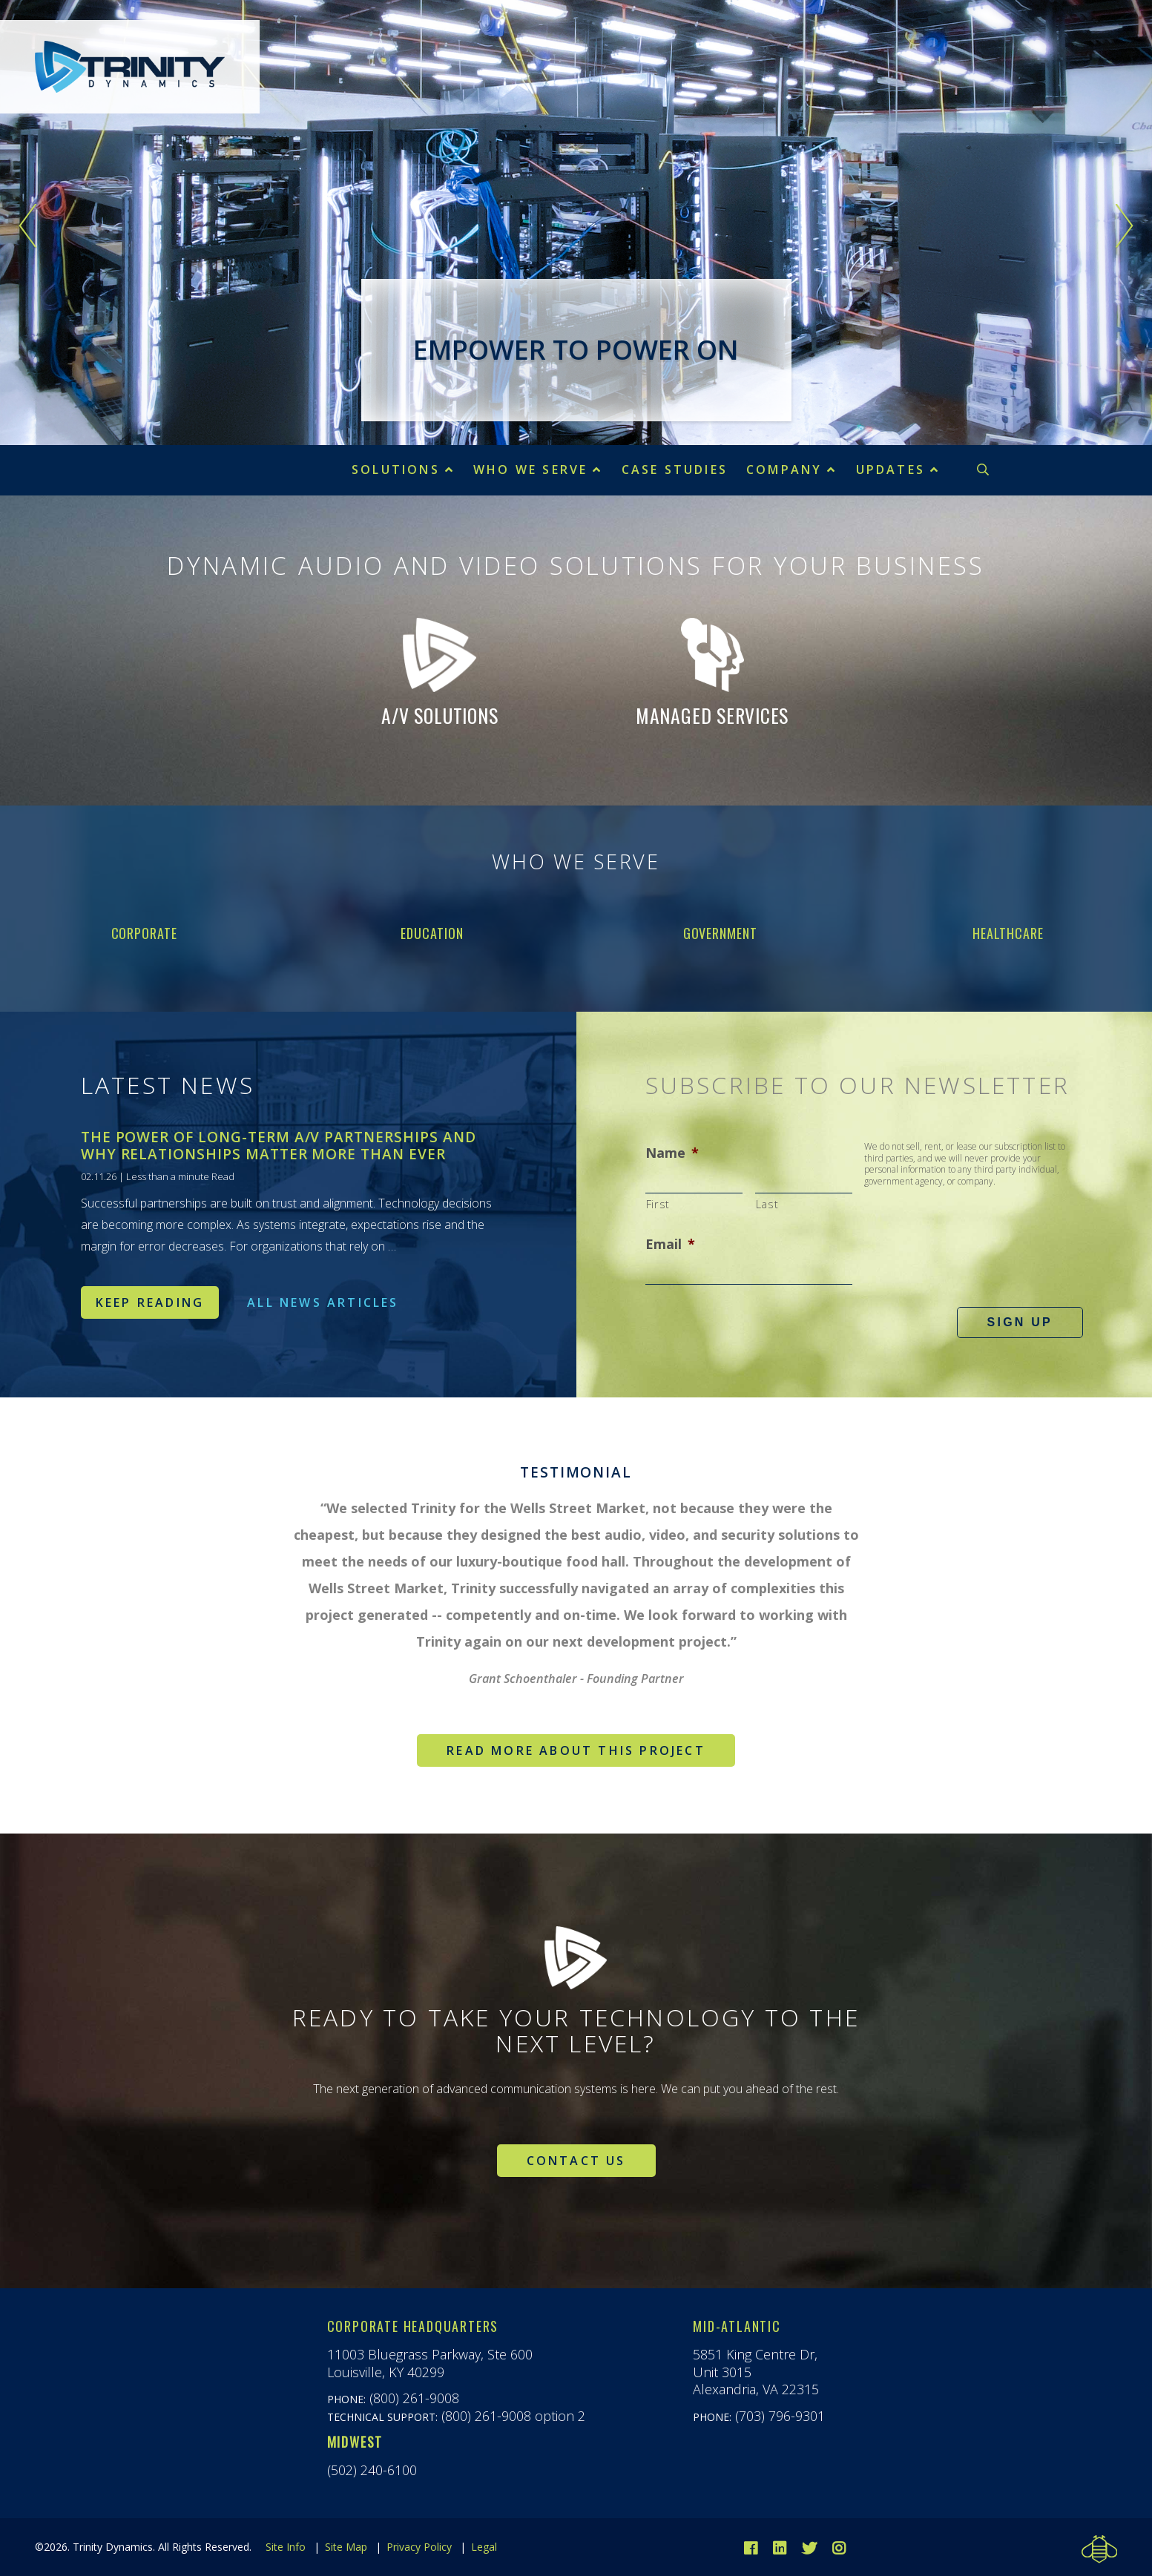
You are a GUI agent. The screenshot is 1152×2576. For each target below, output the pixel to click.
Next (1124, 226)
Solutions (396, 469)
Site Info (286, 2547)
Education (432, 933)
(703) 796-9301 (780, 2416)
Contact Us (576, 2160)
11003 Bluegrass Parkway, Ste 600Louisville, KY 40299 (430, 2362)
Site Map (346, 2547)
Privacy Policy (419, 2547)
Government (720, 933)
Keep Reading (150, 1302)
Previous (28, 226)
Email (670, 1244)
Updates (890, 469)
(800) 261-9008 (414, 2398)
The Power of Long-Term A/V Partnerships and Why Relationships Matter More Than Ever (278, 1145)
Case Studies (675, 469)
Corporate (144, 933)
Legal (484, 2547)
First (658, 1203)
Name (672, 1153)
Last (767, 1203)
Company (784, 469)
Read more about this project (576, 1750)
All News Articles (322, 1302)
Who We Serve (530, 469)
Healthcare (1008, 933)
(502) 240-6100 (372, 2470)
